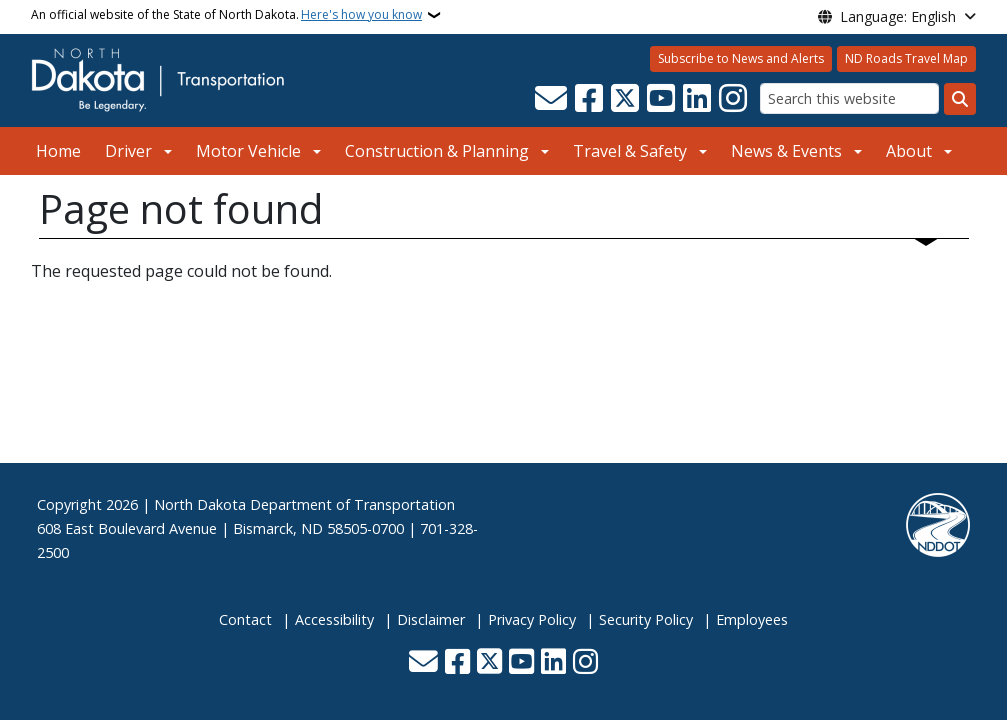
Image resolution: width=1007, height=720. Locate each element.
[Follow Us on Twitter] (625, 99)
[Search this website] (849, 98)
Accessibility (334, 619)
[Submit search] (960, 99)
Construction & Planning (437, 151)
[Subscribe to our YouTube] (661, 99)
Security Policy (646, 619)
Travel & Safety (630, 151)
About (909, 151)
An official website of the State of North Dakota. (226, 15)
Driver (128, 151)
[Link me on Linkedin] (697, 99)
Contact (245, 619)
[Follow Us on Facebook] (589, 99)
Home (58, 151)
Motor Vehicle (248, 151)
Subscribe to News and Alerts (741, 58)
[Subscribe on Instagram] (733, 99)
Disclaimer (431, 619)
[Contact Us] (551, 99)
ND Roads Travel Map (906, 58)
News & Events (786, 151)
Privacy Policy (532, 619)
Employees (752, 619)
